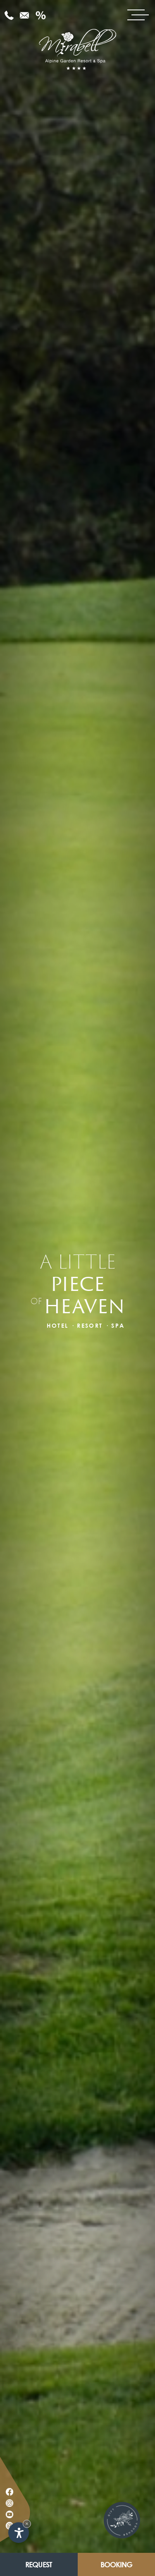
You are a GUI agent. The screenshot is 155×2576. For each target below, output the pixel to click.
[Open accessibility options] (18, 2532)
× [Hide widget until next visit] (27, 2524)
